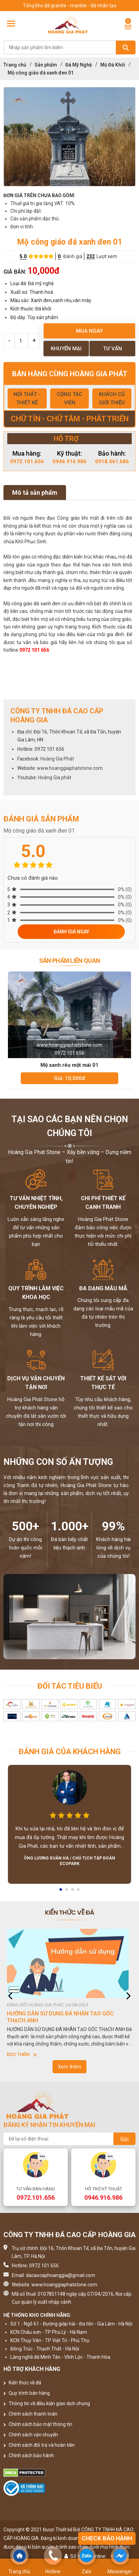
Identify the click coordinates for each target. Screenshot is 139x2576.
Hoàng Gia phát (54, 777)
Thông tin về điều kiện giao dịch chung (46, 2403)
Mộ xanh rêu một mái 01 (69, 1065)
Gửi (124, 2139)
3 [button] (73, 1891)
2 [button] (67, 1891)
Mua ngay (89, 331)
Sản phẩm (46, 65)
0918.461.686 (112, 461)
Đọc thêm (22, 2054)
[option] (69, 136)
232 (90, 256)
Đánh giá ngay (71, 931)
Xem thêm (69, 2067)
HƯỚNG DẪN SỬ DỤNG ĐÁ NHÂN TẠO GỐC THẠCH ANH (60, 2017)
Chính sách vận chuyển (30, 2434)
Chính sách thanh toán (30, 2414)
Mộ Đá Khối (112, 65)
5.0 (23, 256)
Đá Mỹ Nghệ (78, 65)
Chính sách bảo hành (28, 2455)
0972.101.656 (27, 461)
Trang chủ (14, 65)
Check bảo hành (107, 2538)
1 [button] (61, 1891)
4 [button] (79, 1891)
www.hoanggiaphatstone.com (70, 768)
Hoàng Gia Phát (57, 759)
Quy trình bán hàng (26, 2393)
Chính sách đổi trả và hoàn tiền (39, 2445)
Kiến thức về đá (22, 2382)
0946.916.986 (69, 461)
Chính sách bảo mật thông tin (37, 2424)
